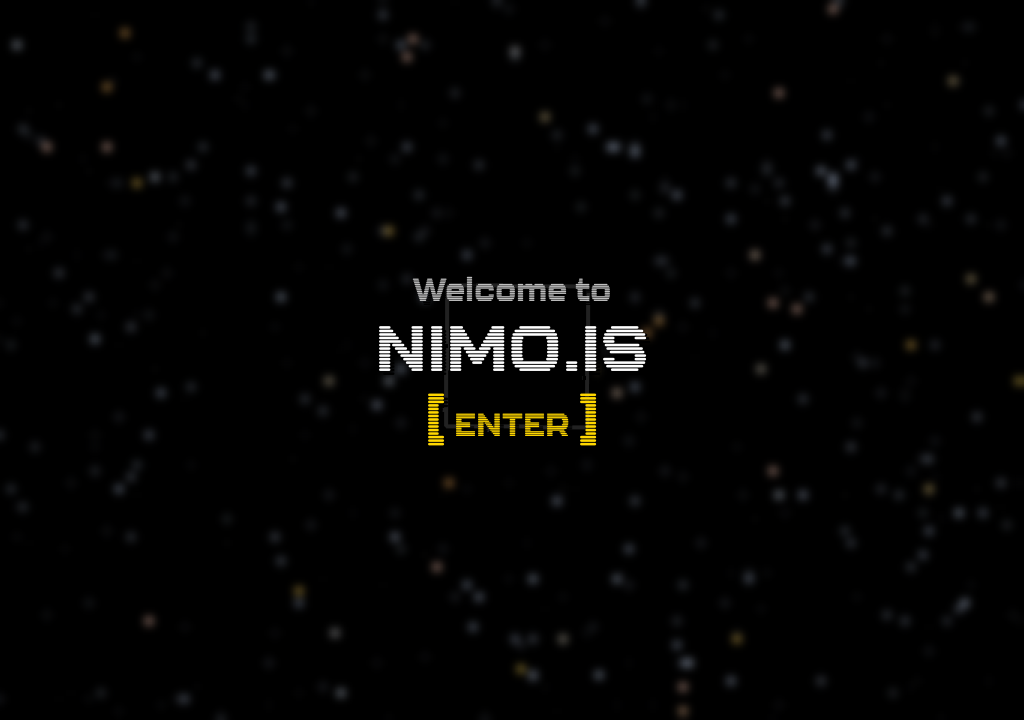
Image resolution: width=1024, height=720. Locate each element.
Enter (512, 424)
